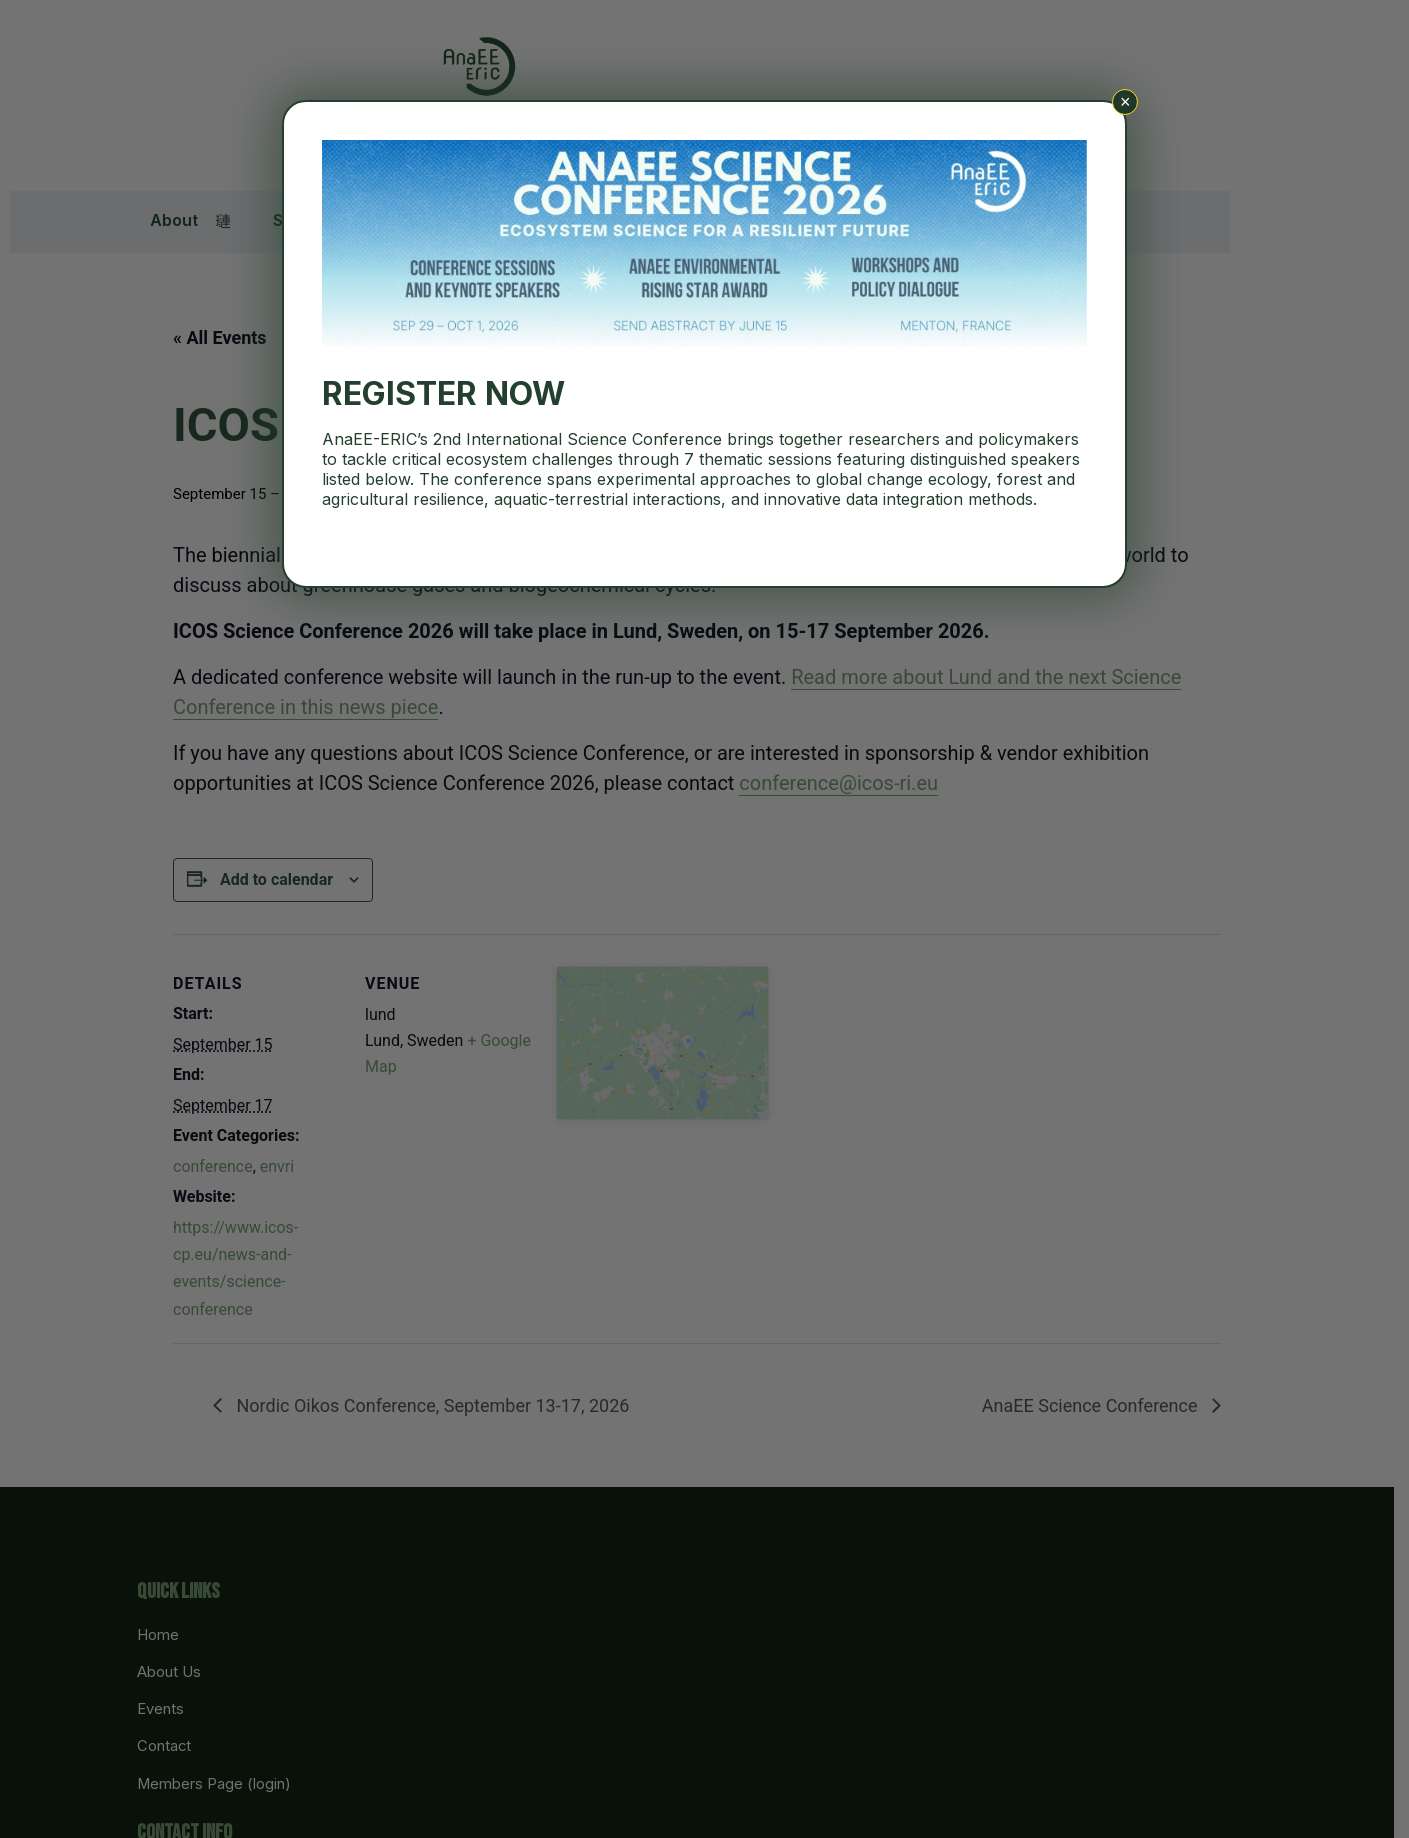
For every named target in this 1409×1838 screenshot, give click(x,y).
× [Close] (1125, 102)
